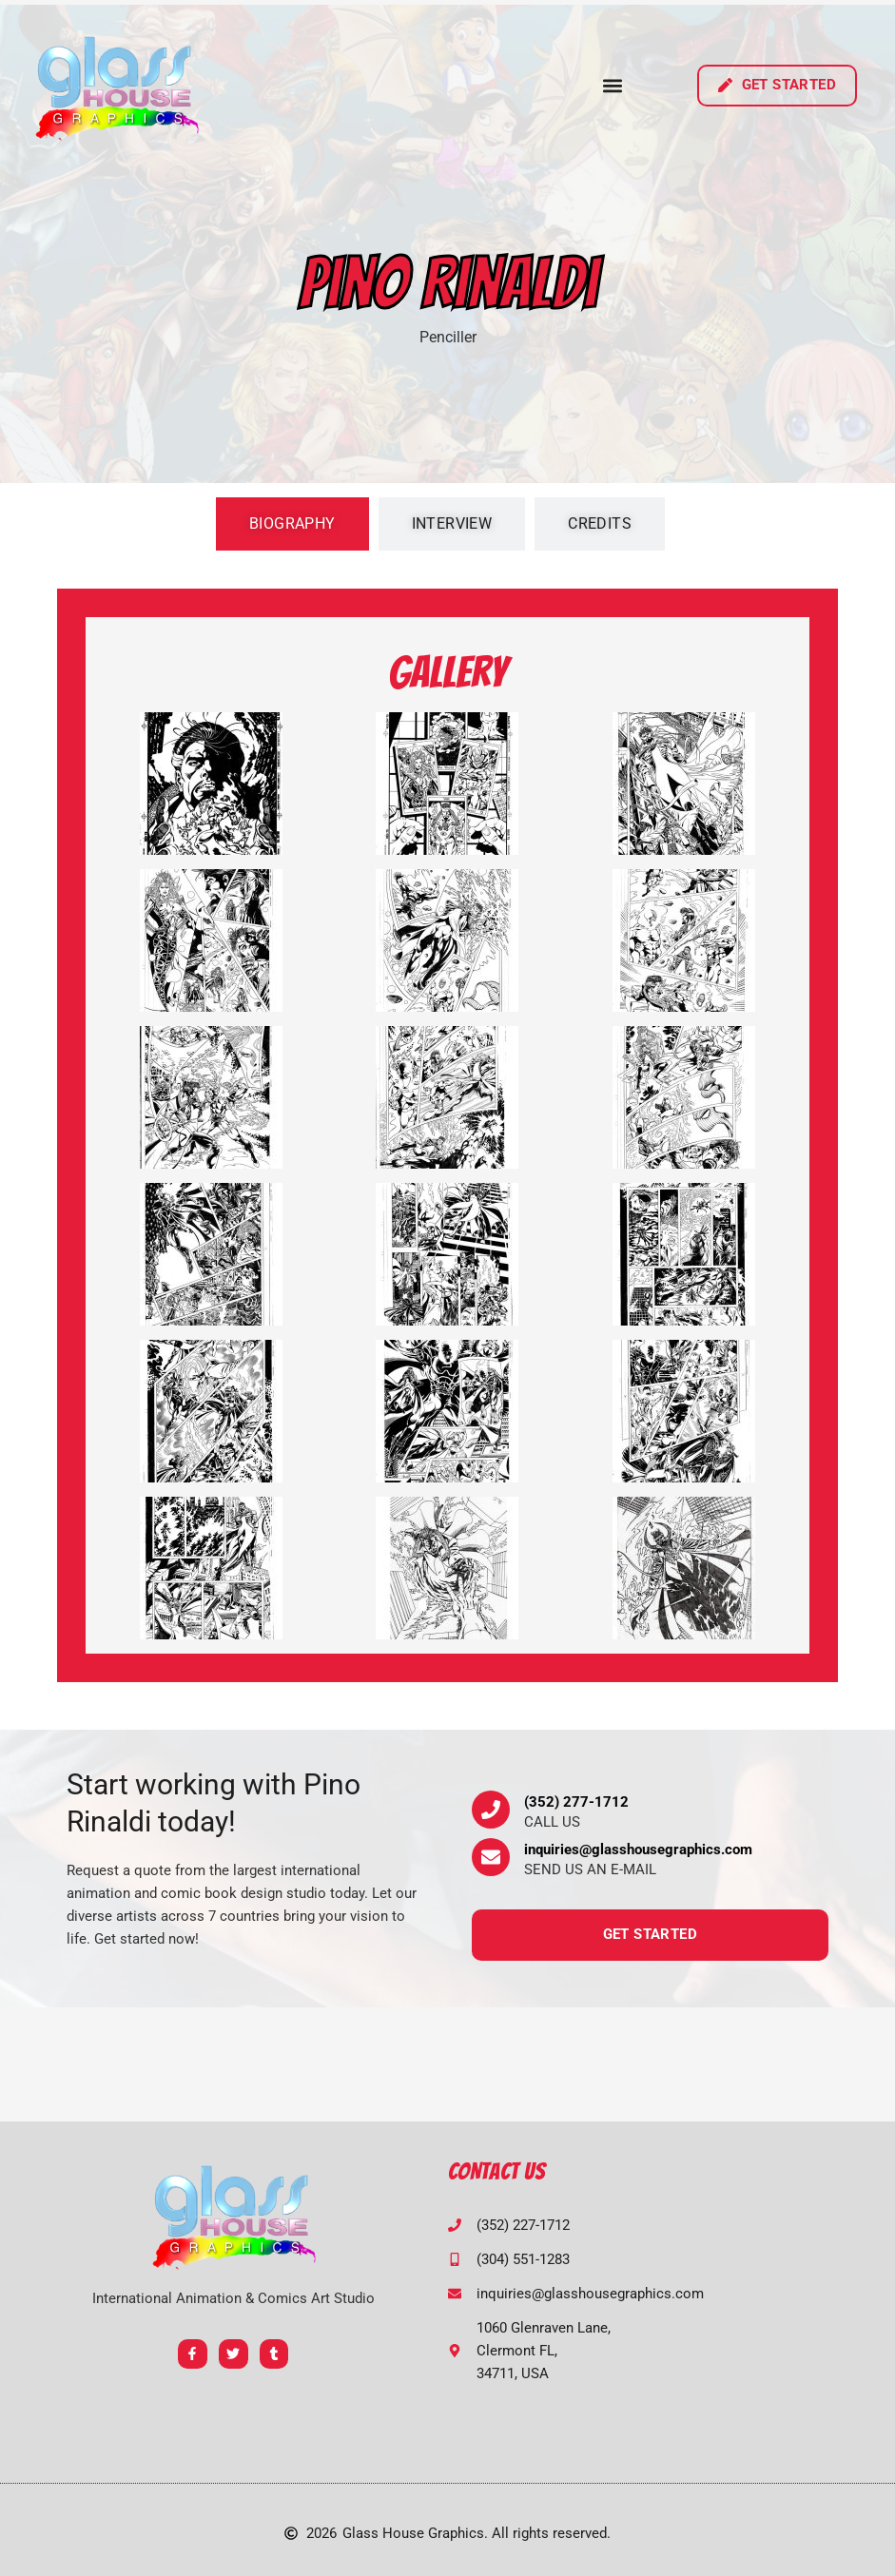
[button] (613, 85)
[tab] (292, 524)
